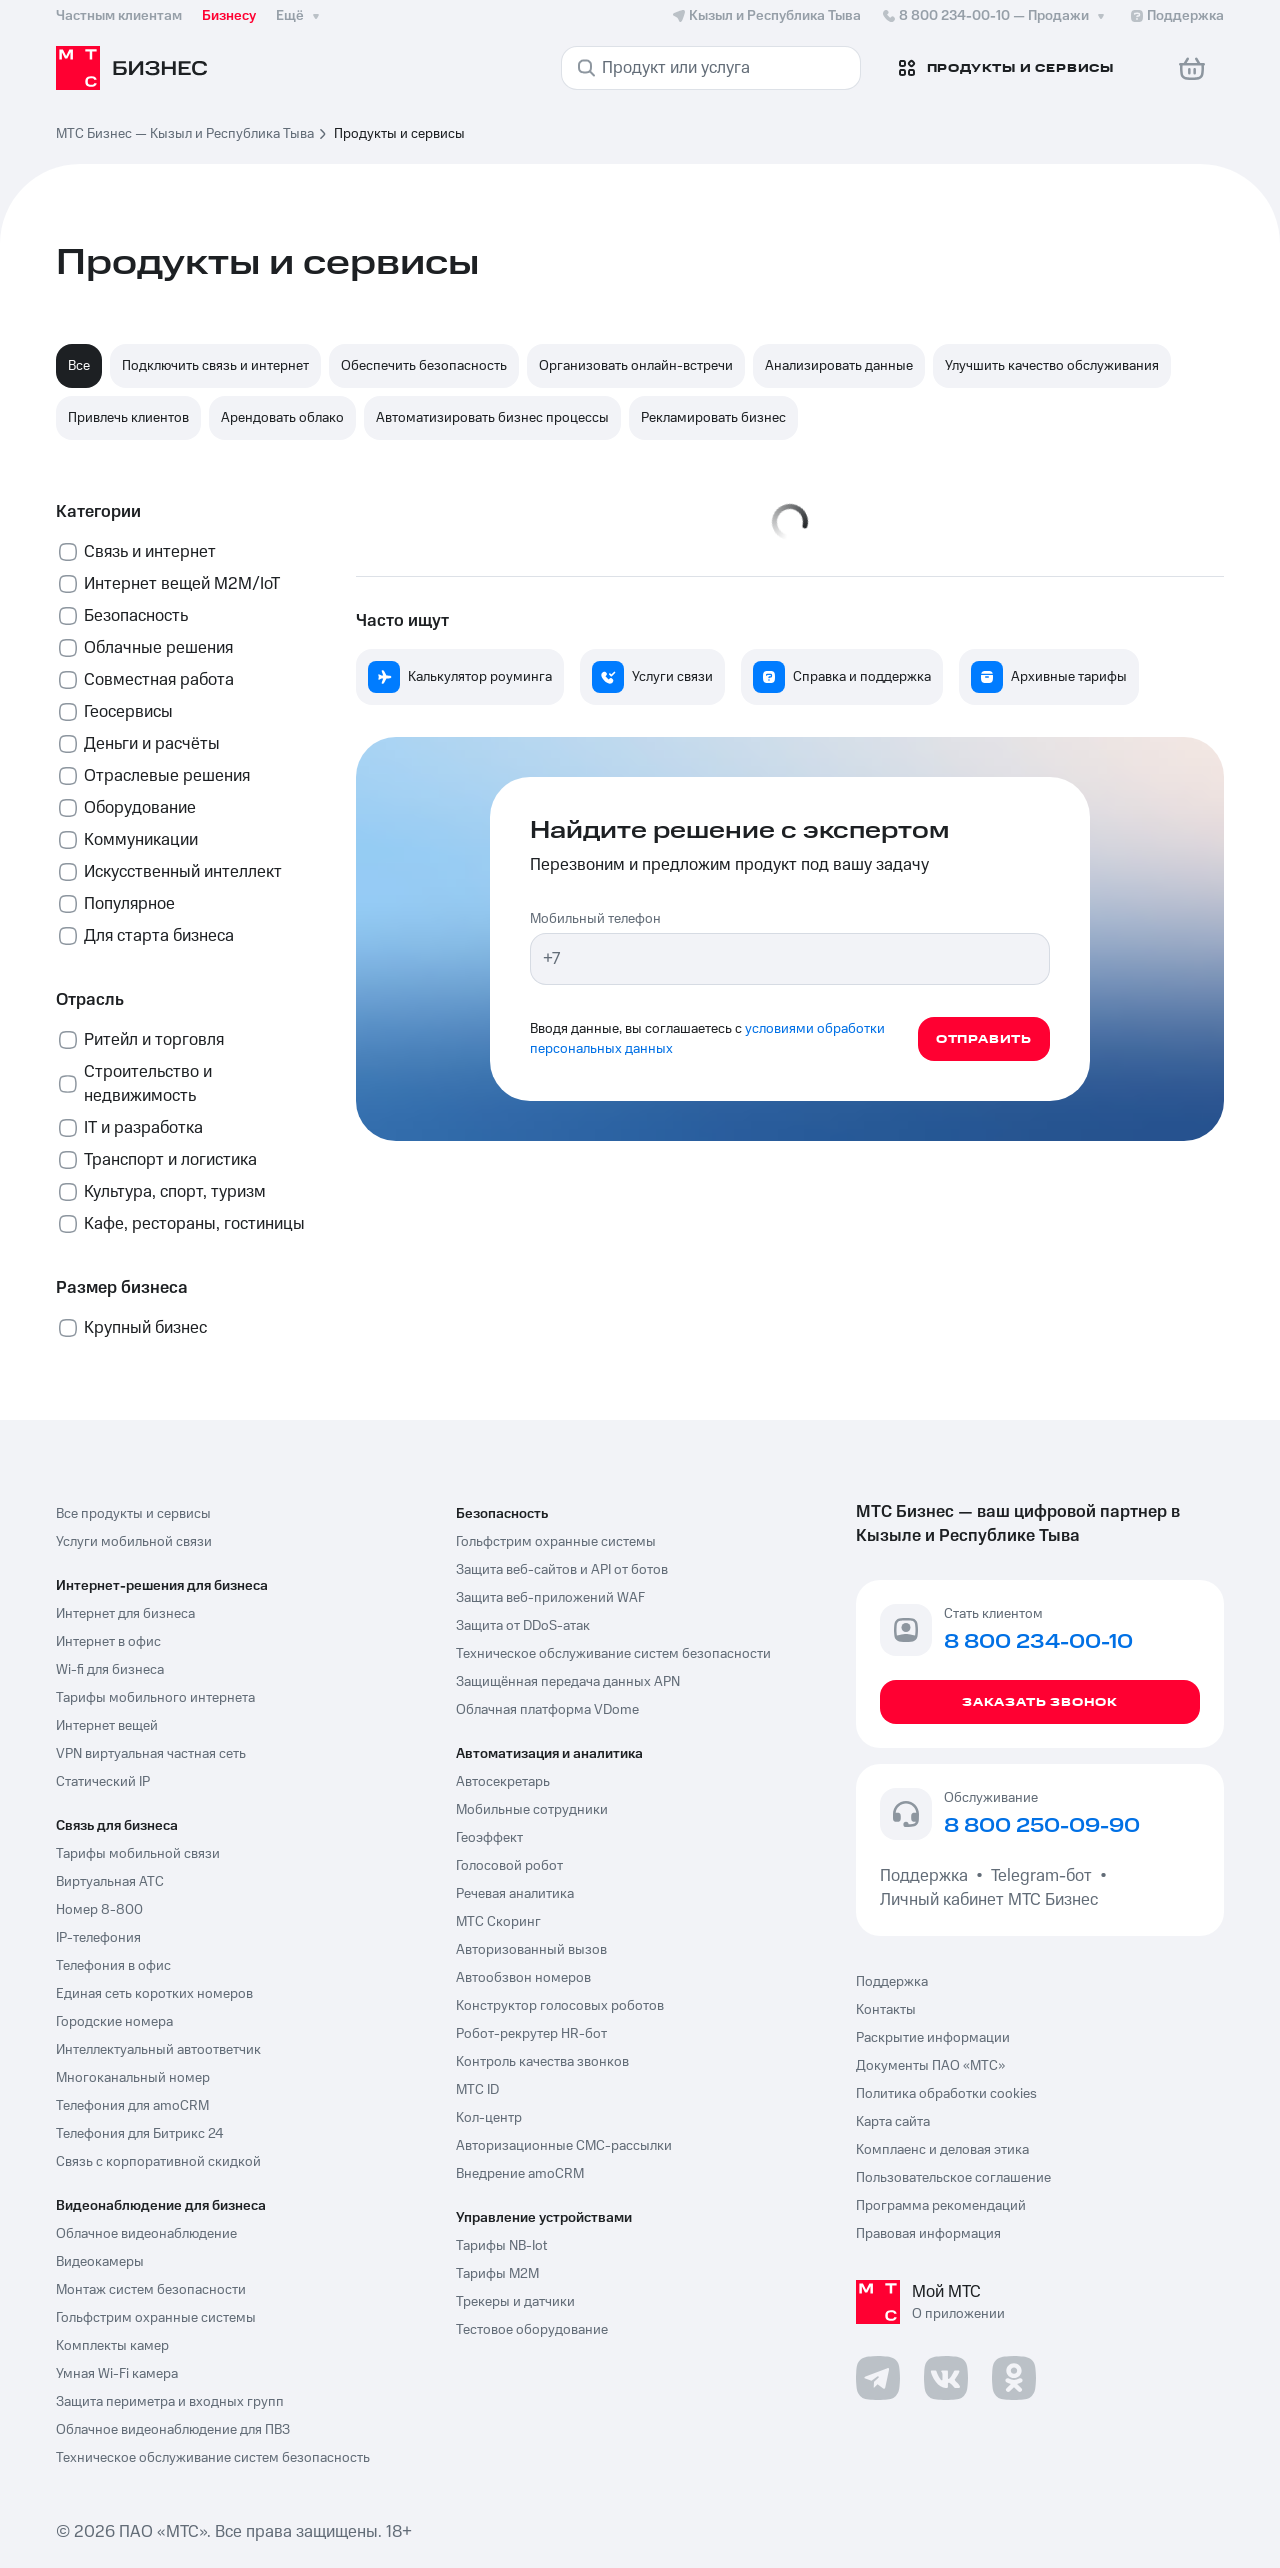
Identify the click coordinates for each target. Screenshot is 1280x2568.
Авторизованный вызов (531, 1950)
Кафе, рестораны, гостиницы (194, 1224)
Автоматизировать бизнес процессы (492, 418)
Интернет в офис (108, 1642)
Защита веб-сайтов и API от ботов (562, 1570)
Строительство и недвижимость (148, 1084)
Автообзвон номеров (523, 1978)
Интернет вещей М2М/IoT (182, 584)
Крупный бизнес (145, 1328)
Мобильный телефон (595, 919)
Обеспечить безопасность (424, 366)
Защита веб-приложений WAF (550, 1598)
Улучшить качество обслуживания (1052, 366)
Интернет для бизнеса (125, 1614)
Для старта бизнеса (159, 936)
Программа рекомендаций (941, 2206)
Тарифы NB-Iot (501, 2246)
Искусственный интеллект (183, 872)
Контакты (886, 2010)
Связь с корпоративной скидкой (158, 2162)
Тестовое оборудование (532, 2330)
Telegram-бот (1041, 1876)
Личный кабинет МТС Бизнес (989, 1900)
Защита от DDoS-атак (523, 1626)
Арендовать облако (282, 418)
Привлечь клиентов (128, 418)
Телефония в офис (113, 1966)
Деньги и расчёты (152, 744)
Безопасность (136, 616)
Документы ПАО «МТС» (930, 2066)
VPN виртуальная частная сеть (151, 1754)
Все (79, 366)
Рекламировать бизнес (713, 418)
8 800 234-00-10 (995, 16)
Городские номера (114, 2022)
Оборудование (140, 808)
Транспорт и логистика (170, 1160)
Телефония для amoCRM (132, 2106)
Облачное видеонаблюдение (146, 2234)
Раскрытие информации (933, 2038)
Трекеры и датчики (515, 2302)
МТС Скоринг (498, 1922)
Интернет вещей (107, 1726)
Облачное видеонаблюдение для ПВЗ (173, 2430)
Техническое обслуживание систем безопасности (613, 1654)
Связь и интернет (150, 552)
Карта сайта (893, 2122)
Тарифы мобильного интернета (155, 1698)
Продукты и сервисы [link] (399, 134)
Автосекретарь (503, 1782)
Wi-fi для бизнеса (110, 1670)
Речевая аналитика (515, 1894)
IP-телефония (98, 1938)
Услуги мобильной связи (134, 1542)
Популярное (129, 904)
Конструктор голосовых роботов (560, 2006)
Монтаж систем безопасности (151, 2290)
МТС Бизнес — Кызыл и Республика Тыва (185, 134)
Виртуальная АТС (110, 1882)
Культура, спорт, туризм (175, 1192)
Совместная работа (159, 680)
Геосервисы (128, 712)
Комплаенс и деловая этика (942, 2150)
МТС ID (477, 2090)
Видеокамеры (100, 2262)
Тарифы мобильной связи (138, 1854)
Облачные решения (158, 648)
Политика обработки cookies (946, 2094)
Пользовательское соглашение (953, 2178)
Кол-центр (489, 2118)
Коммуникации (141, 840)
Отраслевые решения (167, 776)
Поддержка (928, 1876)
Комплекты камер (112, 2346)
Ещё (300, 16)
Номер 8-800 (99, 1910)
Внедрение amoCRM (520, 2174)
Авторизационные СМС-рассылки (564, 2146)
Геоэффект (489, 1838)
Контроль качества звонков (542, 2062)
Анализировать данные (839, 366)
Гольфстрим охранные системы (156, 2318)
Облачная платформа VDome (547, 1710)
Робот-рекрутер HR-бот (531, 2034)
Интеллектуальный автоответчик (158, 2050)
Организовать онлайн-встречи (636, 366)
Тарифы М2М (497, 2274)
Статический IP (103, 1782)
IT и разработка (143, 1128)
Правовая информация (928, 2234)
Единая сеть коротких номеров (154, 1994)
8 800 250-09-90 (1042, 1827)
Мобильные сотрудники (532, 1810)
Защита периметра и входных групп (170, 2402)
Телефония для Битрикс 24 (140, 2134)
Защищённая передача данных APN (568, 1682)
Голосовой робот (509, 1866)
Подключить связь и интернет (215, 366)
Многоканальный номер (133, 2078)
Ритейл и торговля (154, 1040)
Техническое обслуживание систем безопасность (213, 2458)
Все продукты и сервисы (133, 1514)
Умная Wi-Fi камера (117, 2374)
